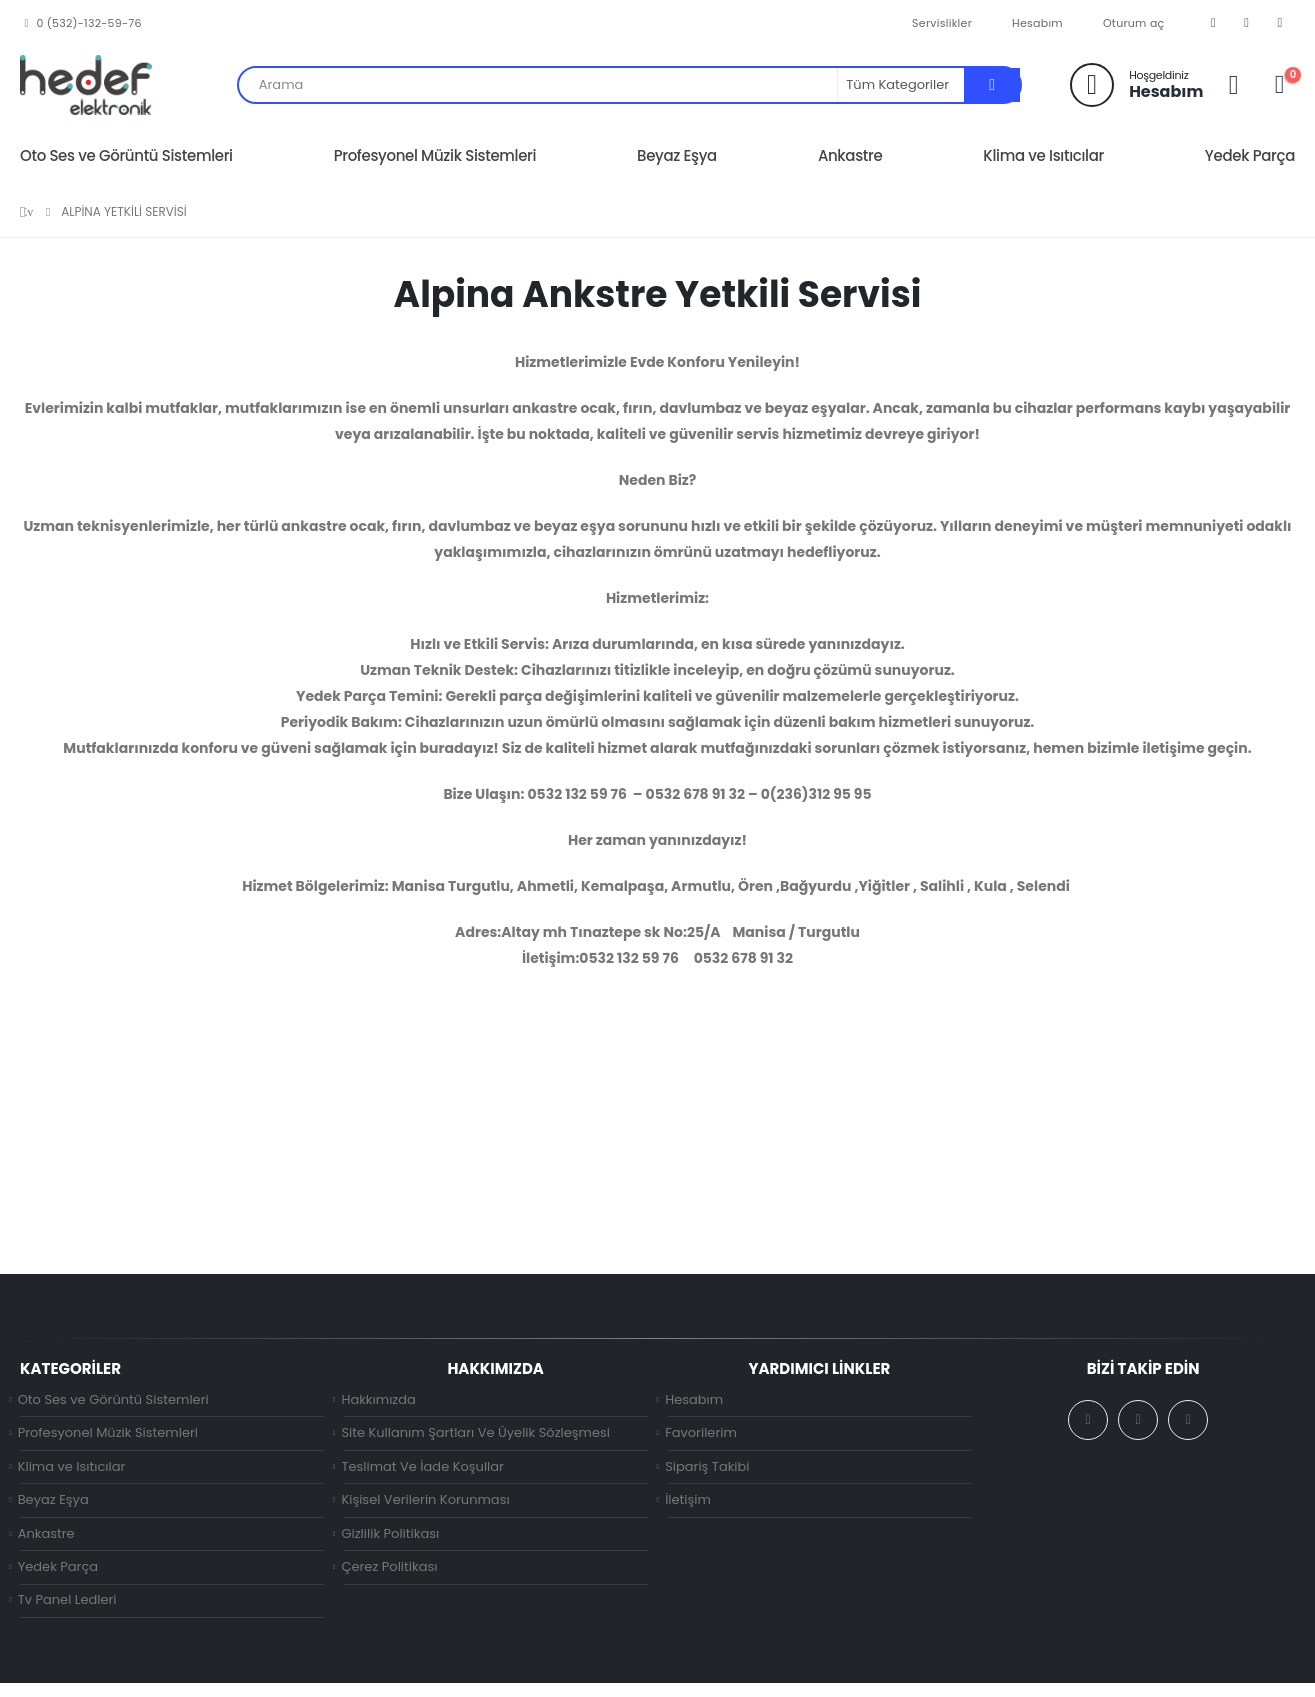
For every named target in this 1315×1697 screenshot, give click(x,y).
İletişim (688, 1506)
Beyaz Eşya (677, 155)
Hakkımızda (378, 1400)
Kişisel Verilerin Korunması (425, 1506)
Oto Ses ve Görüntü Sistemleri (126, 155)
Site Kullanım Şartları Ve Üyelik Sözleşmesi (475, 1435)
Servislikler (942, 23)
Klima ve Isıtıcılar (1043, 155)
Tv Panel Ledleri (67, 1613)
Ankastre (850, 155)
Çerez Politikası (389, 1577)
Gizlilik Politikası (390, 1542)
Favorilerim (701, 1435)
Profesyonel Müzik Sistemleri (435, 155)
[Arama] (992, 85)
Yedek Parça (1250, 155)
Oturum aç (1134, 23)
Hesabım (1037, 23)
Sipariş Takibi (707, 1471)
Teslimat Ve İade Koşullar (422, 1471)
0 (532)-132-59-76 (81, 23)
